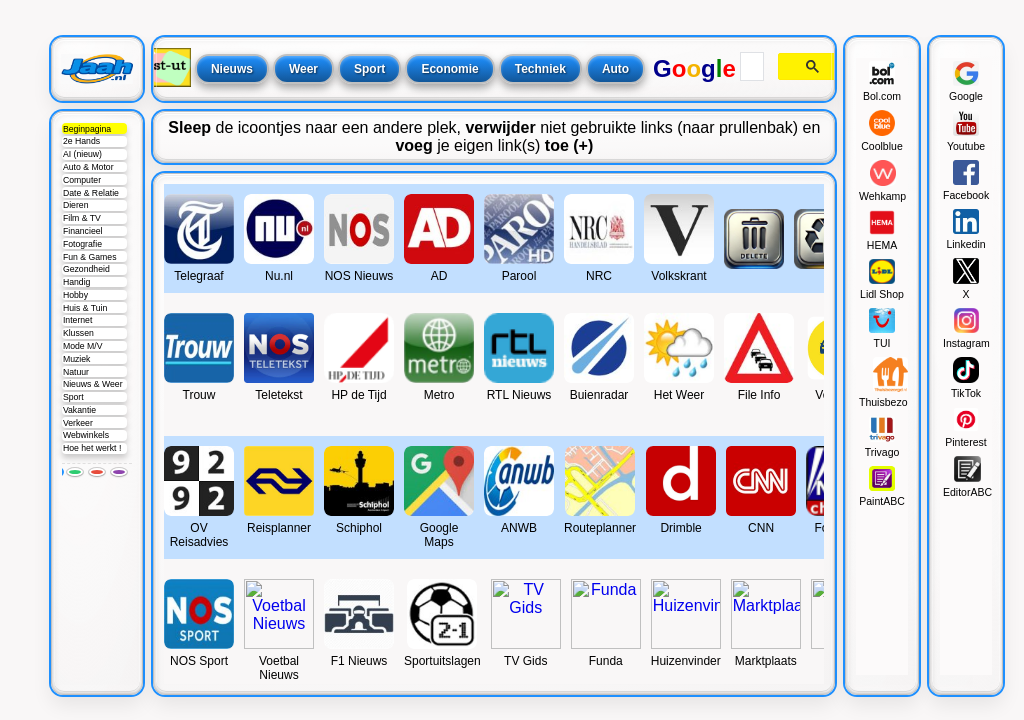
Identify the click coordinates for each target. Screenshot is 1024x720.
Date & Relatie (91, 193)
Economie (449, 69)
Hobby (75, 295)
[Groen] (75, 472)
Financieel (83, 231)
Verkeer (78, 423)
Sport (73, 397)
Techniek (540, 69)
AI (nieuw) (82, 154)
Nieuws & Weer (93, 384)
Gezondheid (86, 269)
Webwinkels (86, 435)
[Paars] (119, 472)
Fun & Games (90, 257)
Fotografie (82, 244)
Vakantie (79, 410)
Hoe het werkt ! (92, 448)
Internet (77, 320)
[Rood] (97, 472)
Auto (615, 69)
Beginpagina (87, 129)
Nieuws (232, 69)
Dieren (76, 205)
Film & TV (82, 218)
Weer (303, 69)
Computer (82, 180)
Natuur (76, 372)
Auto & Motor (88, 167)
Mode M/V (83, 346)
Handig (77, 282)
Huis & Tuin (85, 308)
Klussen (78, 333)
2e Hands (81, 141)
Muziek (77, 359)
